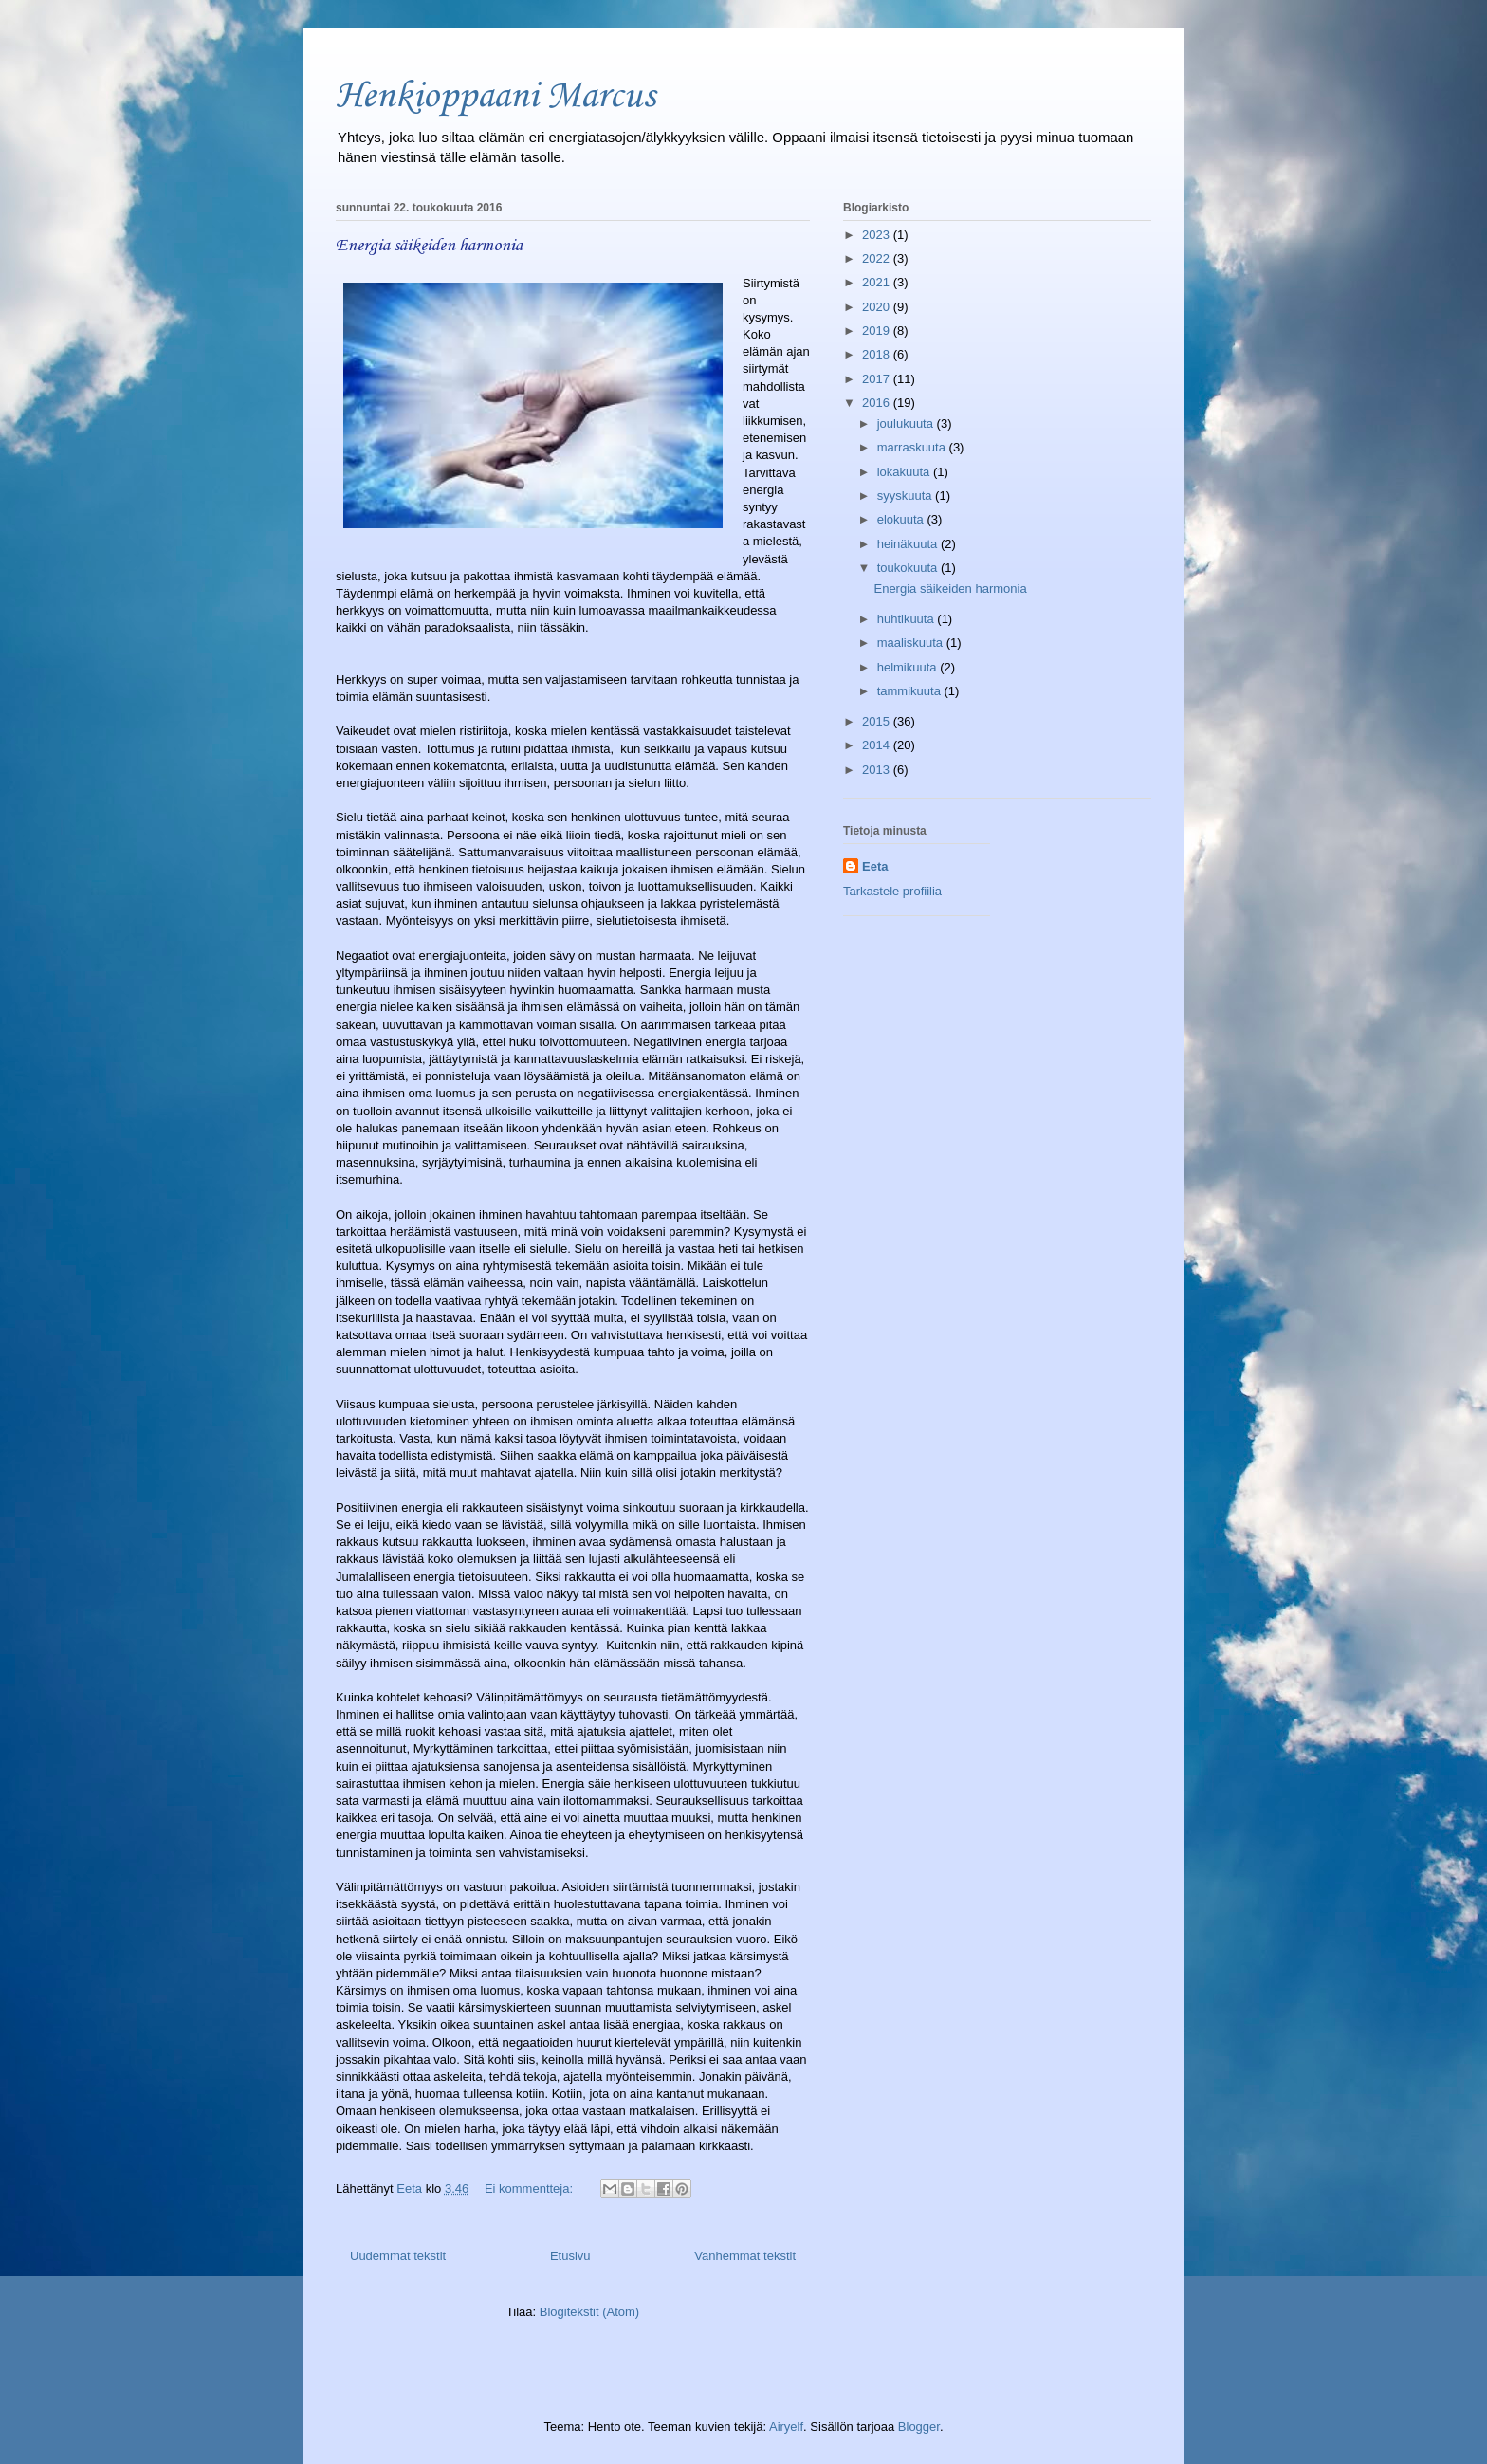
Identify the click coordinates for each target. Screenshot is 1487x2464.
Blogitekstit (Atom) (589, 2312)
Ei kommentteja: (531, 2188)
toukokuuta (909, 568)
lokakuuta (905, 472)
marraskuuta (913, 447)
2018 (877, 354)
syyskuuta (906, 495)
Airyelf (786, 2426)
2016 (877, 402)
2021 (877, 282)
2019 (877, 330)
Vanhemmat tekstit (745, 2256)
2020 (877, 307)
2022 (877, 258)
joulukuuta (907, 423)
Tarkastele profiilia (892, 891)
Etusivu (570, 2256)
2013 (877, 770)
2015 (877, 721)
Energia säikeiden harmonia (429, 245)
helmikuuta (908, 667)
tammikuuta (911, 691)
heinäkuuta (909, 544)
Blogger (919, 2426)
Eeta (875, 866)
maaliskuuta (911, 642)
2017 (877, 379)
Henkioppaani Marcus (495, 97)
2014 (877, 745)
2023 (877, 235)
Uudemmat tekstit (398, 2256)
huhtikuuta (907, 619)
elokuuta (902, 519)
